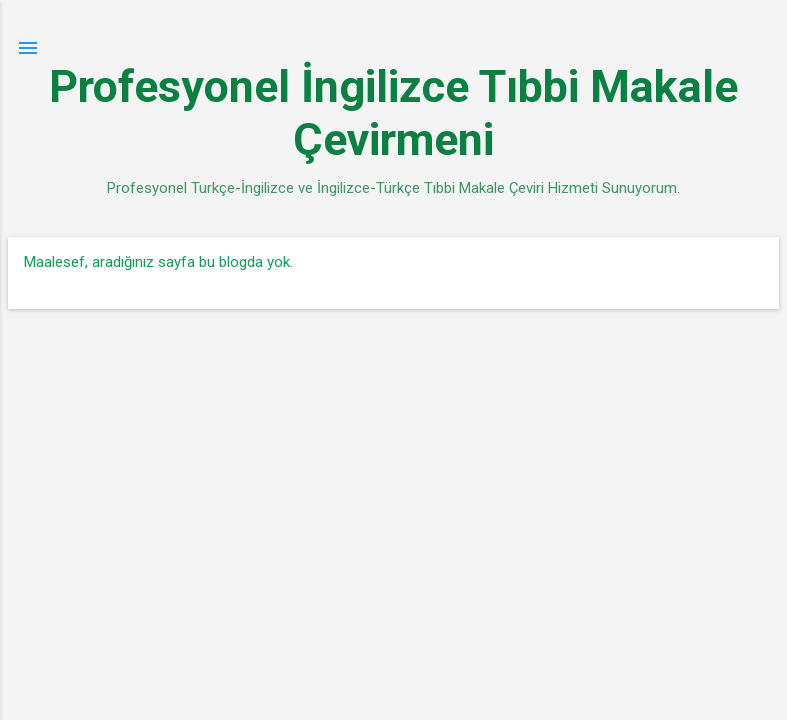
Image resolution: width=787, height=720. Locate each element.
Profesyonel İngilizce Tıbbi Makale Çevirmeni (393, 113)
